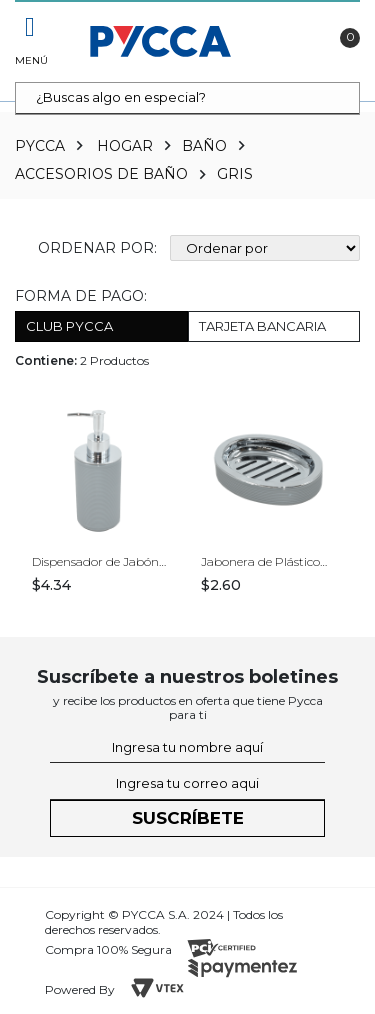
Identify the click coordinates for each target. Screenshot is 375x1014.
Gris (235, 174)
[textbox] (187, 98)
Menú (30, 60)
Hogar (125, 146)
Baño (204, 146)
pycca (40, 146)
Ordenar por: (97, 248)
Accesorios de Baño (101, 174)
